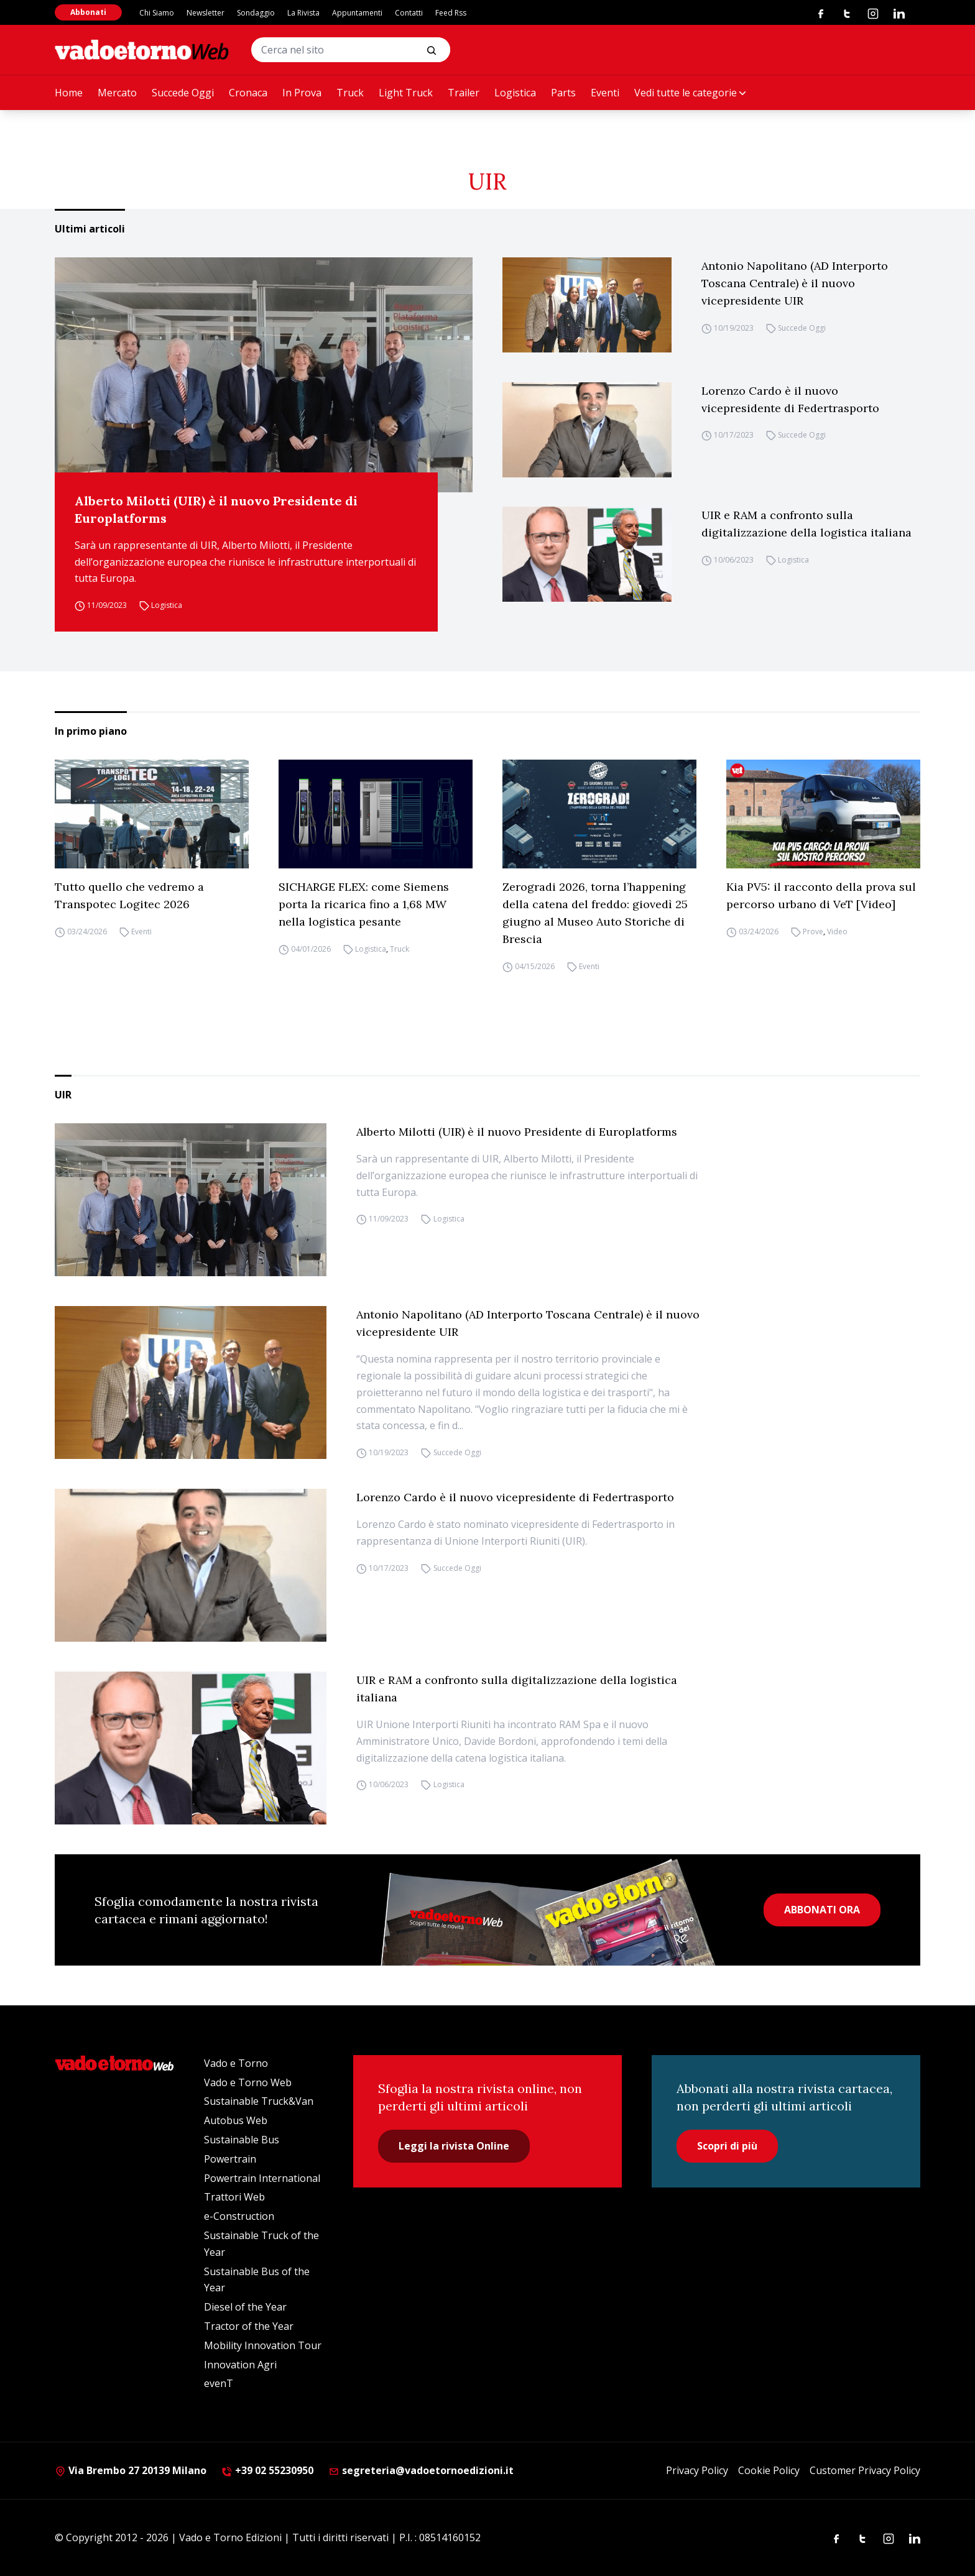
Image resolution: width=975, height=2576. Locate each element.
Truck (350, 92)
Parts (563, 92)
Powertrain (230, 2159)
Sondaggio (256, 12)
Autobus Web (235, 2120)
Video (837, 931)
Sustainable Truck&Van (258, 2101)
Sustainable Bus (241, 2139)
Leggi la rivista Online (454, 2146)
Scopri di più (727, 2146)
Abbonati (88, 12)
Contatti (409, 12)
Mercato (117, 92)
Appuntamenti (357, 12)
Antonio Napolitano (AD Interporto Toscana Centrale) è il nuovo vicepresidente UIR (794, 283)
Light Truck (406, 92)
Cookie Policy (769, 2470)
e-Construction (239, 2216)
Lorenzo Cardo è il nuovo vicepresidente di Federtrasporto (790, 399)
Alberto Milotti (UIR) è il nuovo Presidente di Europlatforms (216, 509)
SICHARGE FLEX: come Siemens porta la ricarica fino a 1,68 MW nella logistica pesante (364, 904)
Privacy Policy (697, 2470)
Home (69, 92)
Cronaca (248, 92)
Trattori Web (234, 2197)
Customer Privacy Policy (865, 2470)
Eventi (605, 92)
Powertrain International (262, 2178)
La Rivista (303, 12)
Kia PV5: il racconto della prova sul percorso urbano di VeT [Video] (821, 895)
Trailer (463, 92)
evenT (218, 2383)
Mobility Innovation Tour (262, 2345)
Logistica (515, 92)
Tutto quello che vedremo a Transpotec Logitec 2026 (129, 895)
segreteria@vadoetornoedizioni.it (421, 2470)
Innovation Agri (240, 2364)
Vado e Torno (236, 2063)
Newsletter (205, 12)
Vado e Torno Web (248, 2082)
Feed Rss (450, 12)
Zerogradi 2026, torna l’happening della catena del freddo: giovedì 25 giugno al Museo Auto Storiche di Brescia (595, 913)
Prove (813, 931)
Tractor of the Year (248, 2326)
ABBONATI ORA (822, 1909)
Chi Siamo (156, 12)
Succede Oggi (183, 92)
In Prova (301, 92)
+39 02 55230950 (267, 2470)
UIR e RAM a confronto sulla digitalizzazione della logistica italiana (806, 524)
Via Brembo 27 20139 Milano (130, 2470)
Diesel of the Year (245, 2307)
